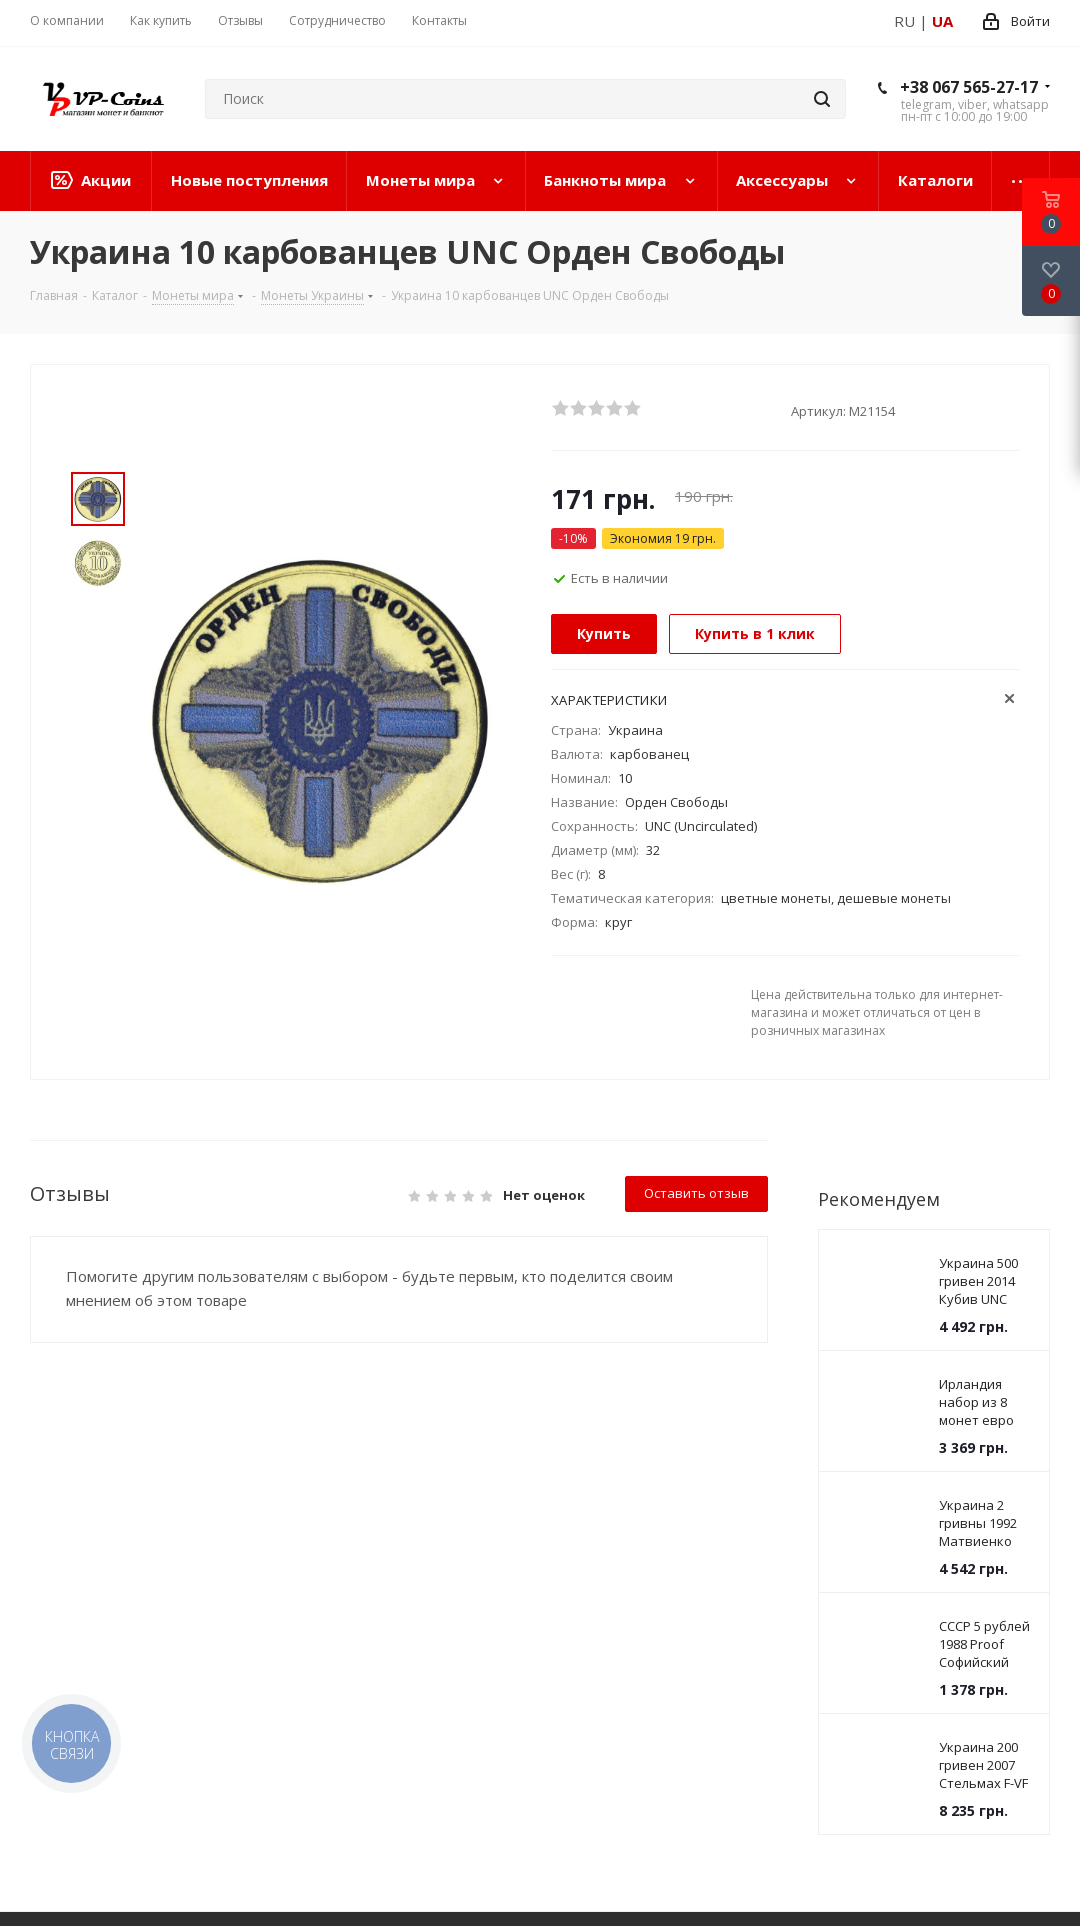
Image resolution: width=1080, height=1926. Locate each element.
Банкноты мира (85, 1500)
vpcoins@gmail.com (742, 1748)
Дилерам (470, 1500)
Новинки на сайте (94, 1584)
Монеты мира (79, 1472)
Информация (289, 1437)
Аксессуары (71, 1528)
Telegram (813, 1600)
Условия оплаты (291, 1472)
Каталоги (62, 1556)
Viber (913, 1600)
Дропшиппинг (488, 1472)
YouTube (863, 1600)
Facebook (663, 1600)
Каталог (64, 1437)
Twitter (713, 1600)
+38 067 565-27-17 (969, 87)
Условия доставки (298, 1500)
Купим (460, 1528)
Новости (265, 1556)
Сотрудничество (509, 1437)
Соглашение (278, 1528)
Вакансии (471, 1556)
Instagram (763, 1600)
